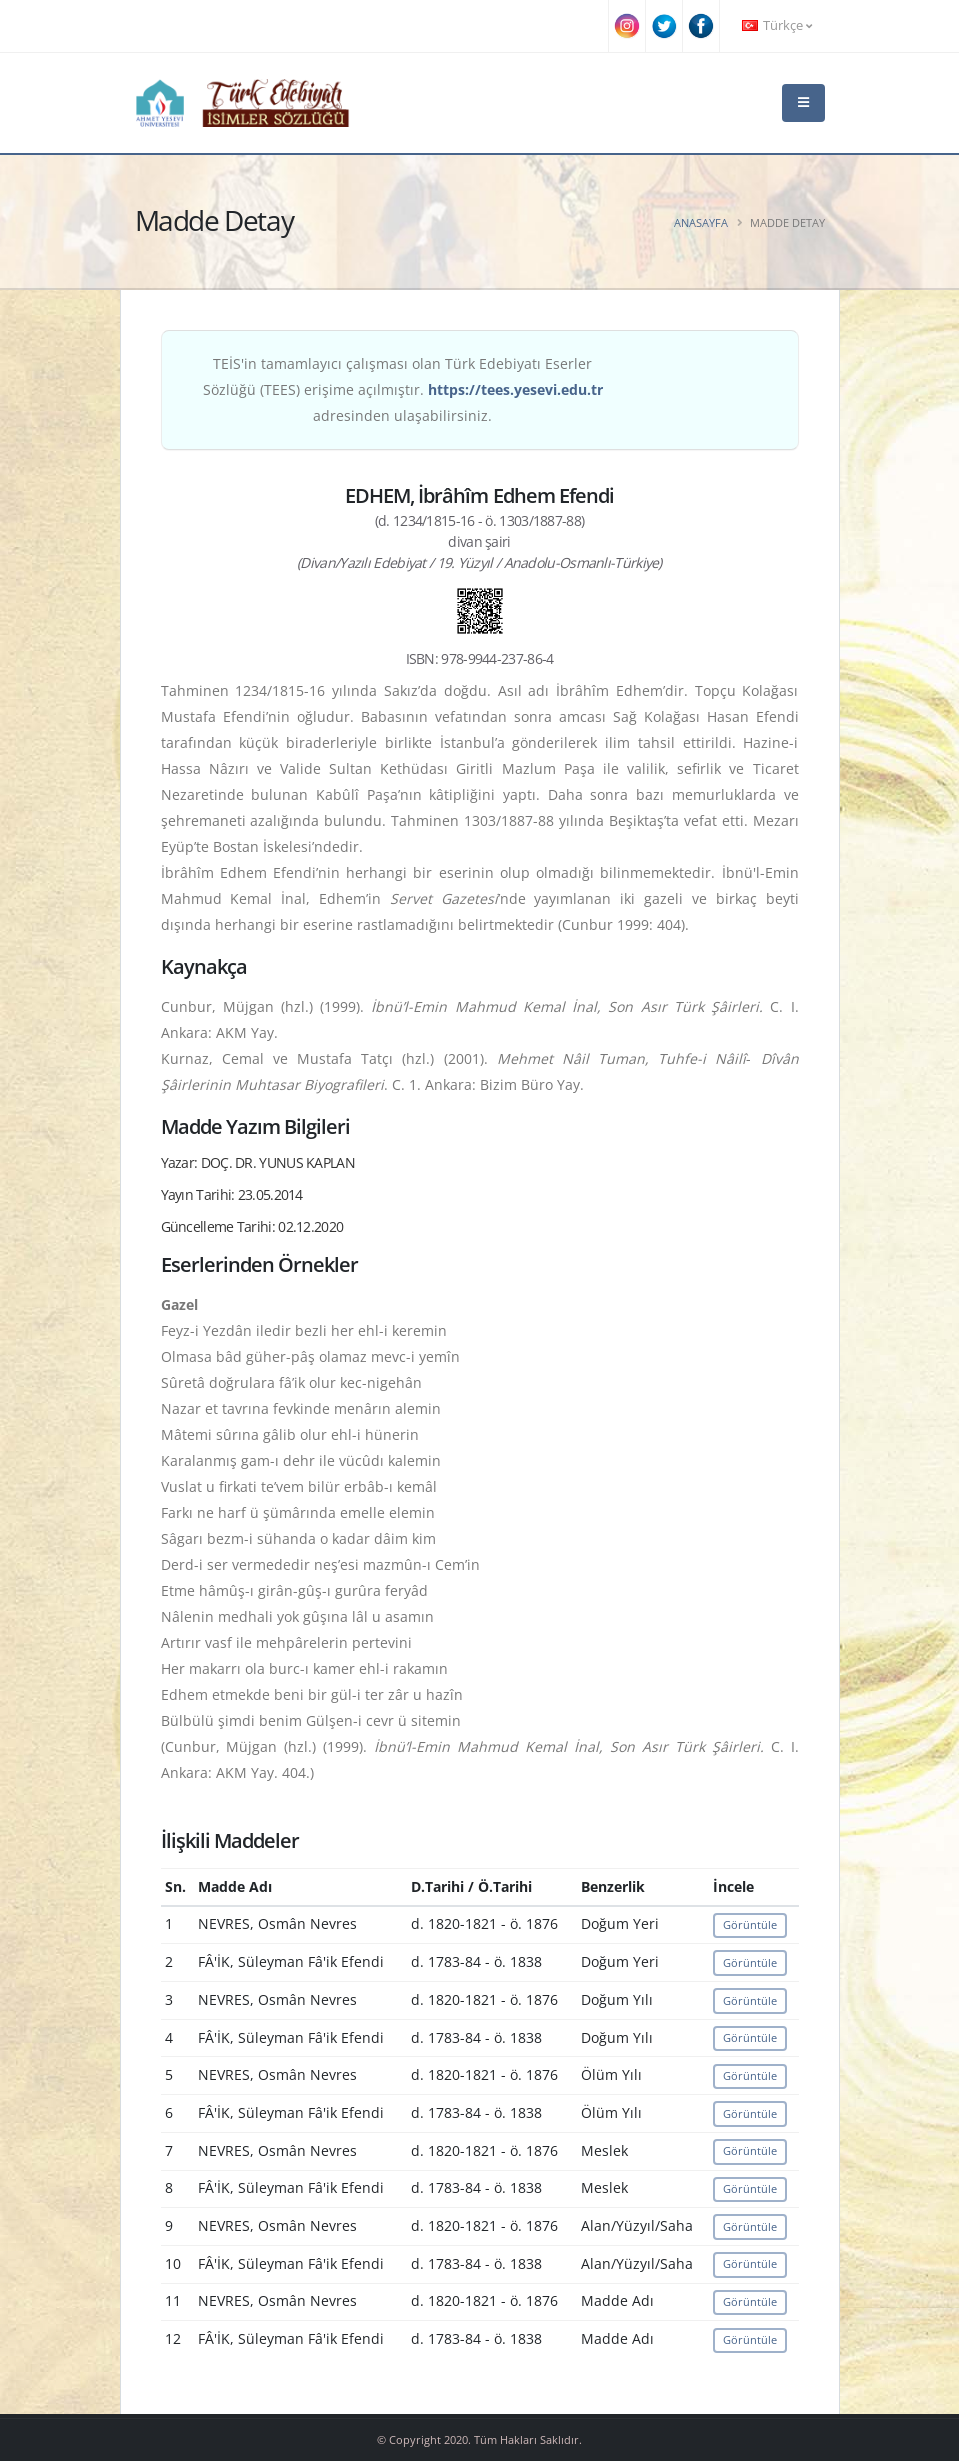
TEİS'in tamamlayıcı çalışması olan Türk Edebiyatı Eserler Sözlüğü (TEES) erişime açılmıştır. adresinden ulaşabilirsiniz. (403, 389)
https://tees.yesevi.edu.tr (515, 389)
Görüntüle (750, 1924)
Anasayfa (701, 222)
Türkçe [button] (777, 25)
